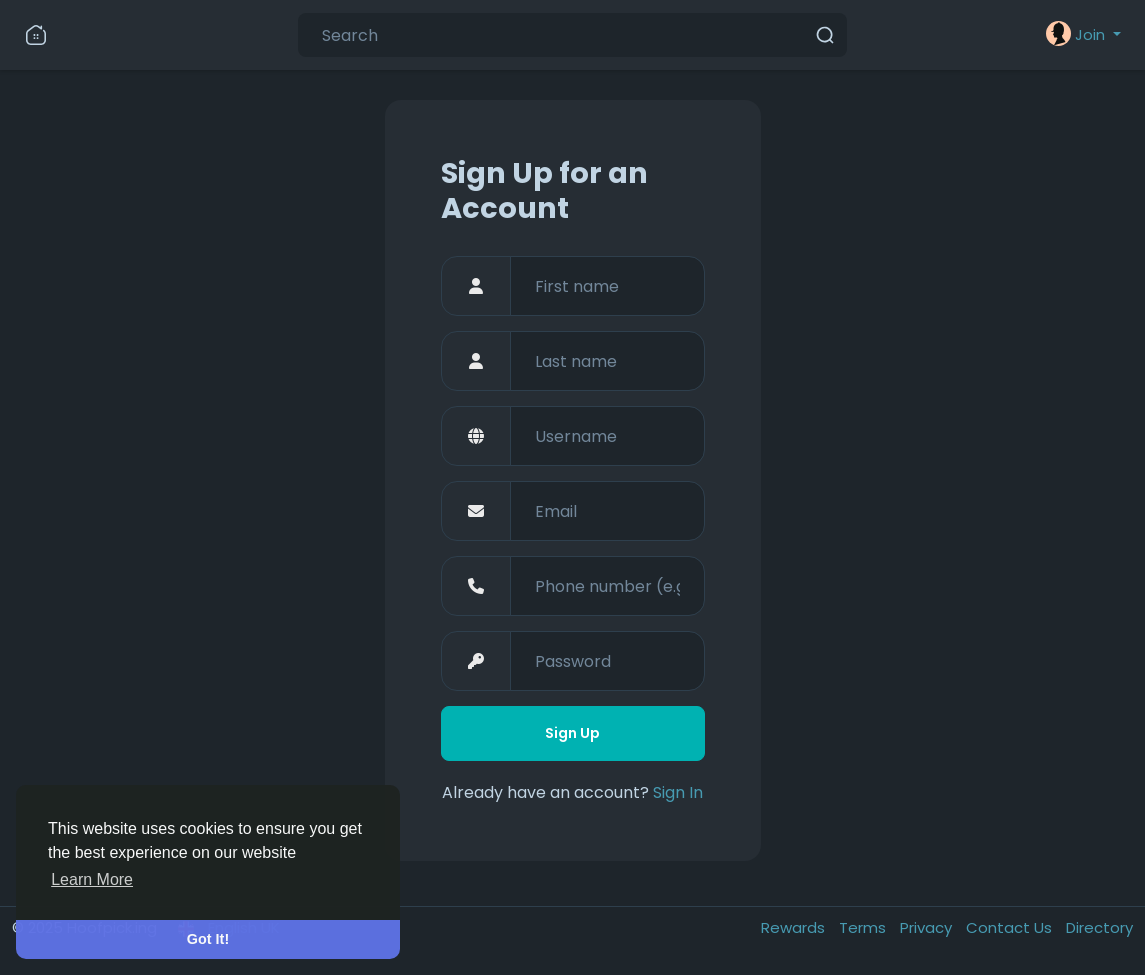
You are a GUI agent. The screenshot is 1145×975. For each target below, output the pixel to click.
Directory (1099, 927)
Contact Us (1011, 927)
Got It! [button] (208, 939)
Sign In (678, 792)
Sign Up (572, 733)
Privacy (928, 927)
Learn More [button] (92, 879)
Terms (864, 927)
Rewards (795, 927)
